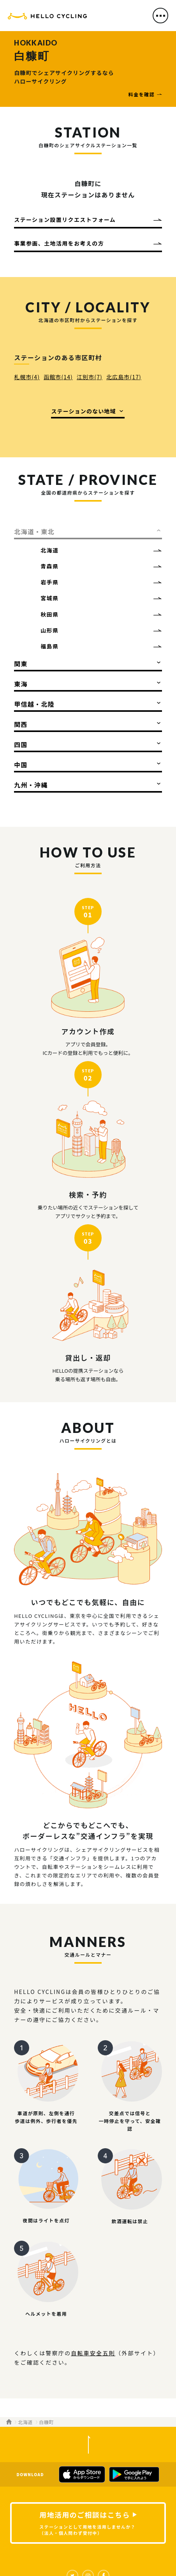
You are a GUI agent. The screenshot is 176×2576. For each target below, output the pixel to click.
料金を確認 (141, 94)
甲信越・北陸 (34, 704)
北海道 (49, 550)
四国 (21, 744)
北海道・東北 (34, 531)
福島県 (49, 646)
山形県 (49, 630)
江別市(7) (89, 377)
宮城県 (49, 598)
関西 (21, 724)
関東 (21, 663)
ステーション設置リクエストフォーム (65, 219)
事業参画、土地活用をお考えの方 (59, 243)
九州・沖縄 (31, 785)
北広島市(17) (123, 377)
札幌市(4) (27, 377)
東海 (21, 683)
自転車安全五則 (93, 2353)
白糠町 (46, 2422)
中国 (21, 764)
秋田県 (49, 614)
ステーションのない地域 (83, 411)
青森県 (49, 566)
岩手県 (49, 582)
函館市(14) (58, 377)
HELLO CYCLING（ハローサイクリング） (47, 18)
